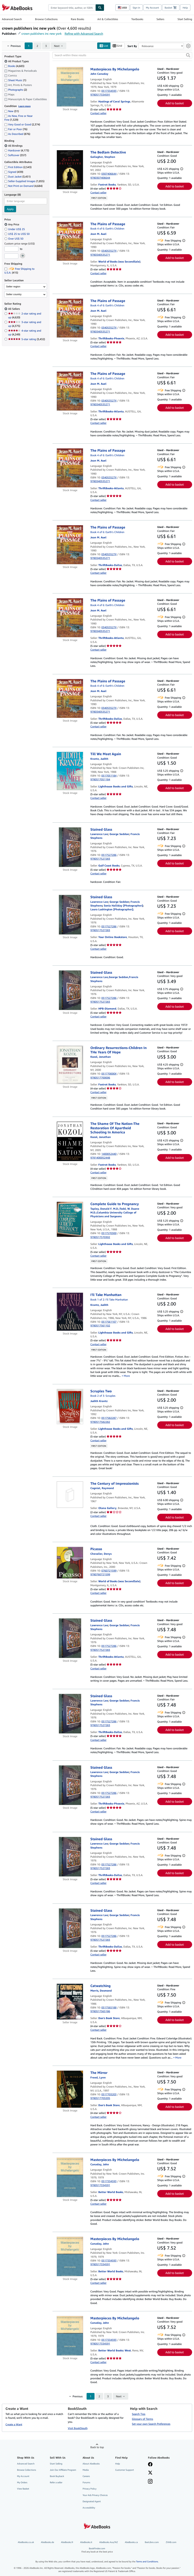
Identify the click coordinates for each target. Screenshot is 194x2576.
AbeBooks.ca (131, 2542)
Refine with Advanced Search (84, 33)
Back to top (97, 2447)
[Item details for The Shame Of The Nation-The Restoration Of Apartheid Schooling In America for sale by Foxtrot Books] (69, 1141)
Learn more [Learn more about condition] (24, 106)
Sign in (136, 7)
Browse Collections (46, 19)
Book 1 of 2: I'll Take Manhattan (109, 1299)
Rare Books (77, 19)
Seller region (13, 286)
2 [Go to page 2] (37, 45)
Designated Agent (92, 2501)
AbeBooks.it (86, 2542)
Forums (86, 2482)
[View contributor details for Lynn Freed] (98, 2077)
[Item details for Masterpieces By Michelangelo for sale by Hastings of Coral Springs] (69, 87)
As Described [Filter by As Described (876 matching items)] (17, 133)
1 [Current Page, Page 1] (28, 45)
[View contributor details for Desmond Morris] (101, 1990)
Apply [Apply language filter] (10, 209)
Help (185, 7)
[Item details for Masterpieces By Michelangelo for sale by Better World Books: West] (69, 2336)
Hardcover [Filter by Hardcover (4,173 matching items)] (16, 150)
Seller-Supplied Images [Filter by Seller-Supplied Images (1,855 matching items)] (24, 181)
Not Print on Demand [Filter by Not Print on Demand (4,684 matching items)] (23, 185)
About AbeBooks (91, 2463)
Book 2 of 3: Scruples (102, 1395)
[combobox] (71, 7)
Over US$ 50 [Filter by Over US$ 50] (14, 238)
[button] (188, 55)
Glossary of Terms (142, 2418)
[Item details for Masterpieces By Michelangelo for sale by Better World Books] (69, 2177)
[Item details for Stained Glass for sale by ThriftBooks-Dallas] (69, 1714)
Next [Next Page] (56, 45)
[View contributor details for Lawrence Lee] (99, 834)
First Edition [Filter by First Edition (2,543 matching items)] (17, 167)
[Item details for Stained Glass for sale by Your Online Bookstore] (69, 915)
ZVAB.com (171, 2542)
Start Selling (185, 19)
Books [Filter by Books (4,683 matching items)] (14, 66)
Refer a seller (56, 2482)
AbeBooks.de (47, 2542)
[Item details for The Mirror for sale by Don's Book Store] (69, 2089)
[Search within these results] (122, 55)
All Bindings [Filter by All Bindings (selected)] (13, 145)
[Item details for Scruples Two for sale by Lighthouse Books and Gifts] (69, 1406)
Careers (86, 2476)
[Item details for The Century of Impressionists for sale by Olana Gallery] (69, 1494)
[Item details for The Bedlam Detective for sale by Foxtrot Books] (69, 169)
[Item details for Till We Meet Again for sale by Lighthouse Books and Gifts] (69, 771)
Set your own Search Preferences (151, 2423)
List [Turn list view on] (104, 46)
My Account (152, 7)
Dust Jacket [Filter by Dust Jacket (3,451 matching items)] (17, 176)
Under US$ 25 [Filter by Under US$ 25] (15, 229)
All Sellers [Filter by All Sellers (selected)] (14, 308)
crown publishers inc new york (41, 33)
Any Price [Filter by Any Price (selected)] (12, 224)
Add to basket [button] (174, 103)
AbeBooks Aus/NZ (108, 2542)
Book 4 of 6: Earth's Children (107, 228)
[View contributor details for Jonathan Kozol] (100, 1056)
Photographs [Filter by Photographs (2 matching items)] (15, 89)
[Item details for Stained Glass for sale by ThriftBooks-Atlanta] (69, 1638)
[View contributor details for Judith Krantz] (99, 758)
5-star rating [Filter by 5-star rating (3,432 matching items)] (26, 339)
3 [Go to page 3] (46, 45)
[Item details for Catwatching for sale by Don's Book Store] (69, 2002)
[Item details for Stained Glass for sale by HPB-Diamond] (69, 990)
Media (86, 2469)
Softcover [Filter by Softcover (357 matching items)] (15, 155)
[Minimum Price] (11, 249)
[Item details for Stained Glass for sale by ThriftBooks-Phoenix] (69, 1785)
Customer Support (124, 2469)
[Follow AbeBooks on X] (150, 2473)
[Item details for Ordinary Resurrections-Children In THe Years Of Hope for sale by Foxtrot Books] (69, 1065)
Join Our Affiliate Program (63, 2469)
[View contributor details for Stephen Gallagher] (102, 156)
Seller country (14, 294)
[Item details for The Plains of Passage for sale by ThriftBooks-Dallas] (69, 544)
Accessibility (89, 2507)
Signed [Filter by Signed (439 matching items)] (13, 171)
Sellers (160, 19)
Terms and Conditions (147, 2561)
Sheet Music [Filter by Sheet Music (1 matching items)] (15, 80)
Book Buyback (57, 2476)
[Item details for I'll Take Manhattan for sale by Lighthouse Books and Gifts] (69, 1312)
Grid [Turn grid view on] (117, 46)
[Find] (100, 7)
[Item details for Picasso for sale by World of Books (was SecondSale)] (69, 1562)
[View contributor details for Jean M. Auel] (98, 233)
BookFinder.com (97, 2550)
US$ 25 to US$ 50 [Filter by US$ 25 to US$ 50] (17, 233)
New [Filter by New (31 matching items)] (11, 111)
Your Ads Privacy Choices (95, 2495)
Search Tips (138, 2414)
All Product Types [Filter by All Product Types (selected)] (17, 61)
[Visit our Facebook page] (150, 2464)
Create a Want (13, 2424)
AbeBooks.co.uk (26, 2542)
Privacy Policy (89, 2488)
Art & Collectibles (107, 19)
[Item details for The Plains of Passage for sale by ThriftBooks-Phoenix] (69, 318)
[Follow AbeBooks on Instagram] (150, 2482)
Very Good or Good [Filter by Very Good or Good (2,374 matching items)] (22, 124)
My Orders (22, 2482)
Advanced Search (12, 19)
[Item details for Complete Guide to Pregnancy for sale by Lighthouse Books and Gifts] (69, 1219)
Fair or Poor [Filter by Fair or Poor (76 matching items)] (15, 129)
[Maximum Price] (11, 256)
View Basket (23, 2488)
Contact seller (98, 113)
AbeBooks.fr (67, 2542)
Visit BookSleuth (78, 2428)
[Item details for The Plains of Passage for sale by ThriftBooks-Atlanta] (69, 391)
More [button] (127, 1375)
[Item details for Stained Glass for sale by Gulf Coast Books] (69, 847)
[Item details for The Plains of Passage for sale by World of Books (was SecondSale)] (69, 241)
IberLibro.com (152, 2542)
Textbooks (137, 19)
